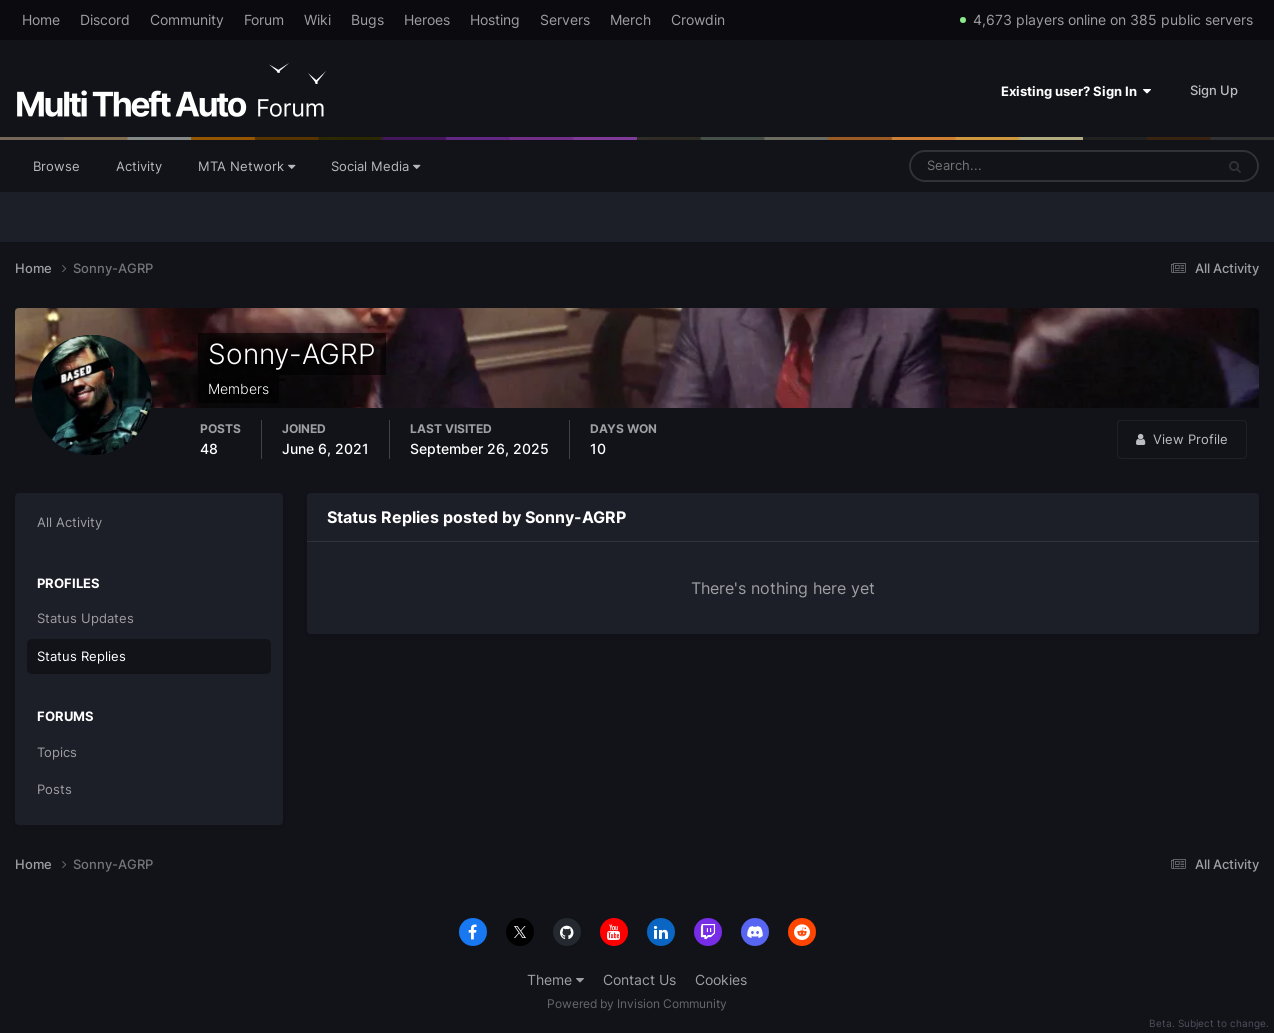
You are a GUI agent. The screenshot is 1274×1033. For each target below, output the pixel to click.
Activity (139, 166)
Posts (54, 789)
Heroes (427, 19)
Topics (57, 752)
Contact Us (639, 979)
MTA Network (246, 166)
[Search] (999, 166)
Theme (555, 979)
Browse (56, 166)
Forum (264, 19)
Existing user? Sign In (1076, 91)
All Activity (69, 522)
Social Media (375, 166)
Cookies (721, 979)
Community (187, 19)
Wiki (317, 19)
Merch (630, 19)
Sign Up (1214, 90)
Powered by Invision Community (637, 1003)
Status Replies (81, 656)
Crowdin (698, 19)
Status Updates (85, 618)
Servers (565, 19)
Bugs (367, 19)
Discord (105, 19)
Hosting (495, 19)
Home (41, 19)
